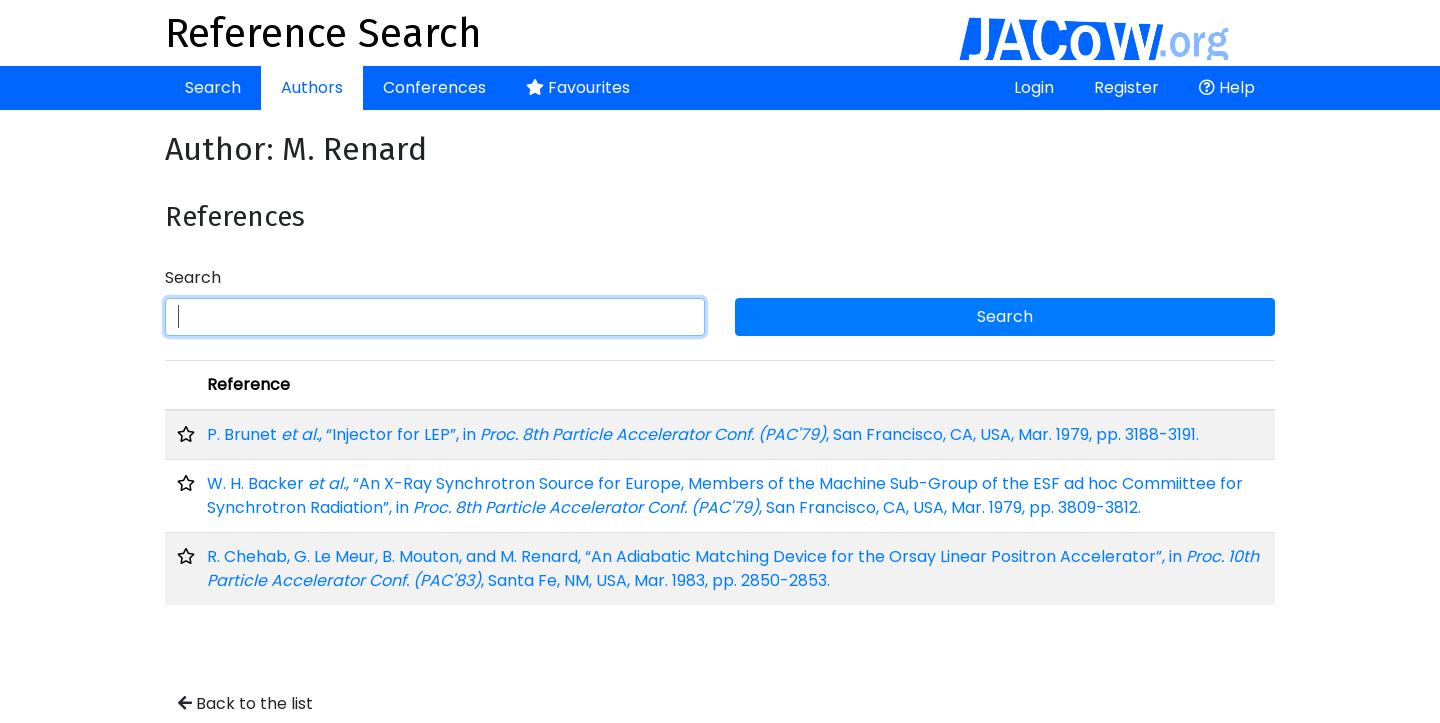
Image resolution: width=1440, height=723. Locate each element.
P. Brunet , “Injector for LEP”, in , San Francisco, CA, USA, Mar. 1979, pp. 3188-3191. (703, 434)
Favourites (578, 87)
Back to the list (245, 703)
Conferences (434, 87)
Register (1126, 87)
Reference (248, 384)
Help (1227, 87)
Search (213, 87)
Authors (312, 87)
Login (1034, 87)
